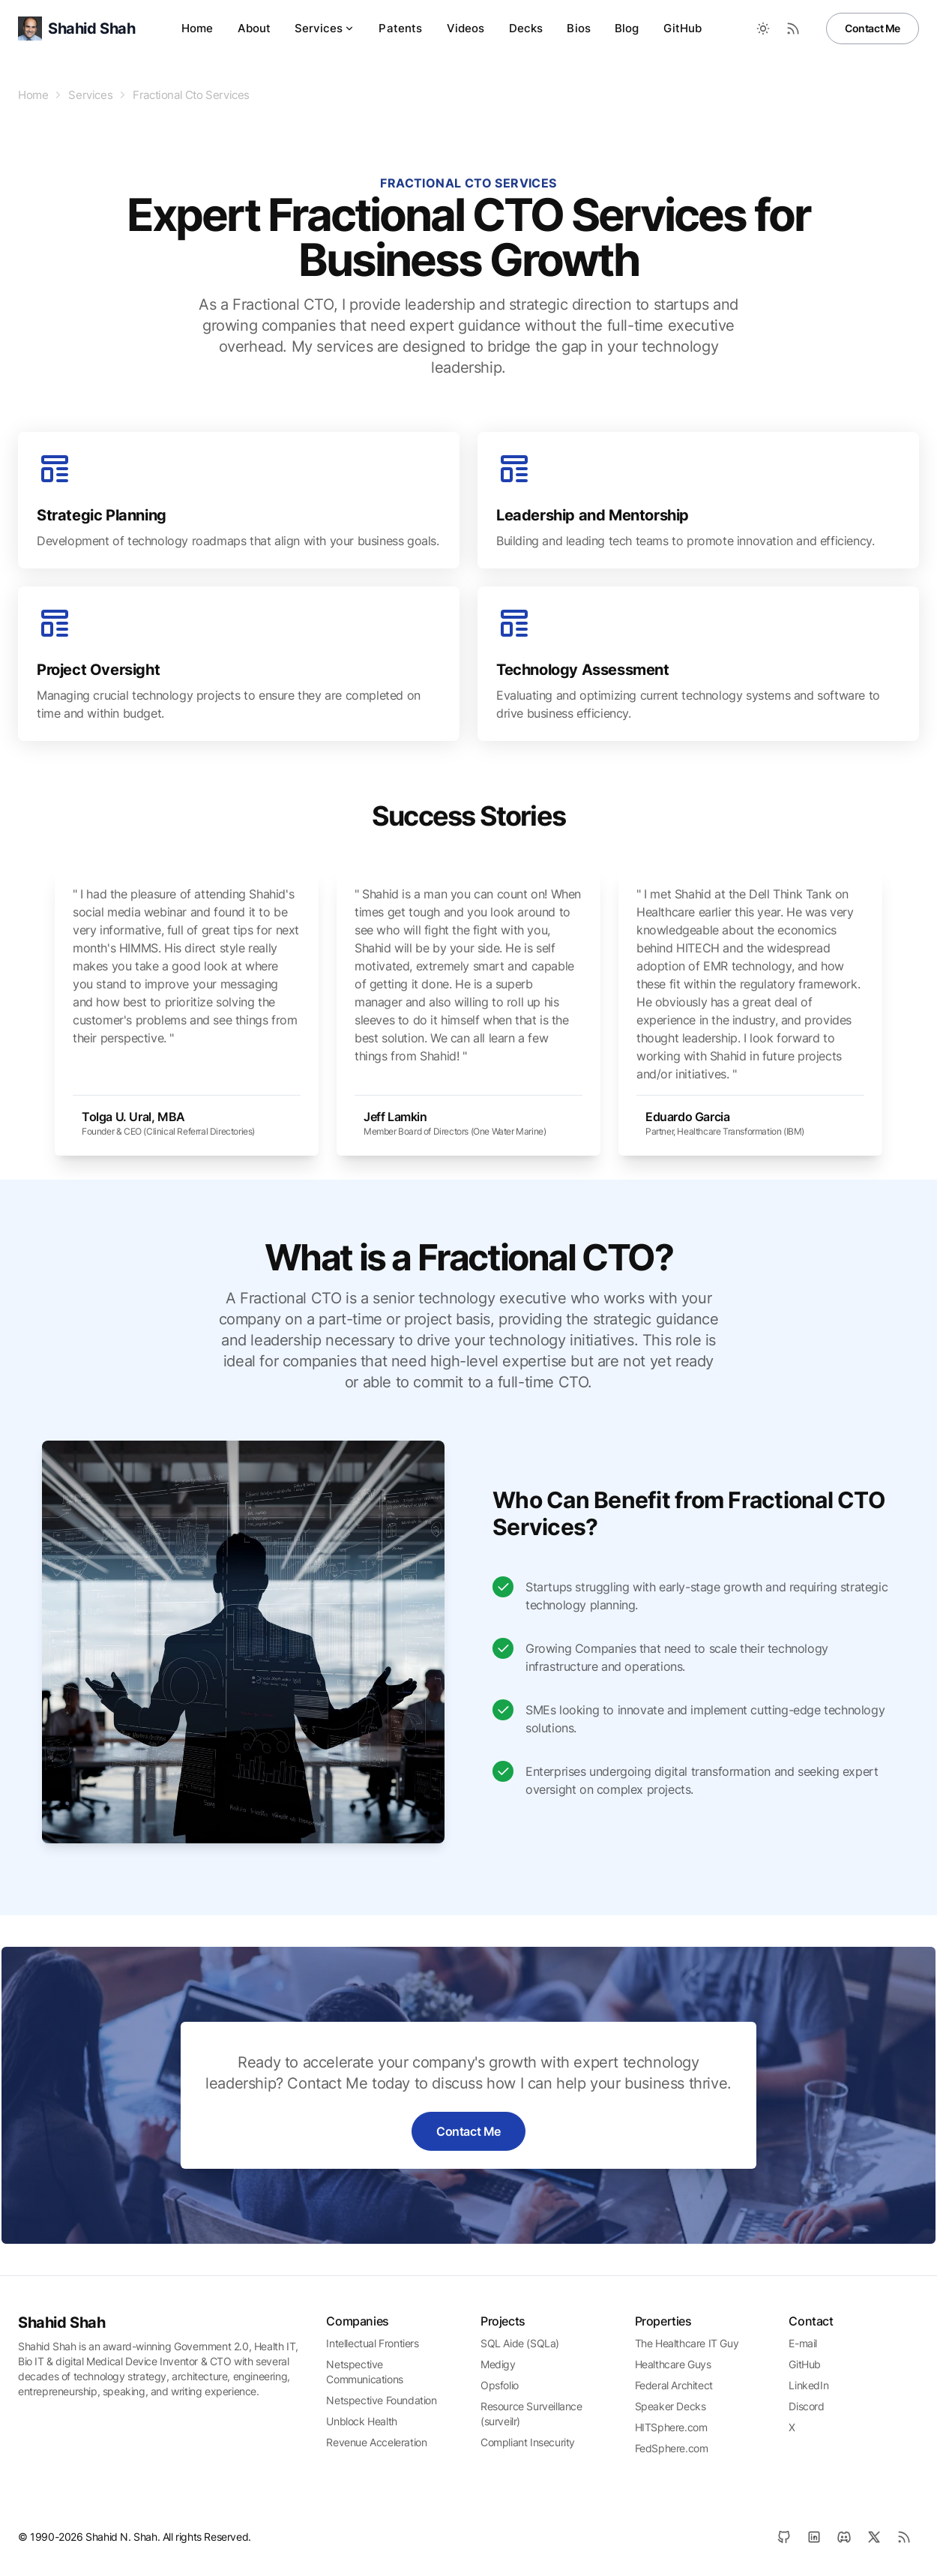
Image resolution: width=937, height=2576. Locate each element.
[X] (874, 2537)
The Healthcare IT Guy (687, 2343)
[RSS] (904, 2537)
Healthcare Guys (673, 2364)
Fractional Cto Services (191, 95)
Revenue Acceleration (376, 2442)
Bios (579, 28)
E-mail (803, 2343)
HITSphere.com (671, 2427)
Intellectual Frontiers (372, 2343)
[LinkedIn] (814, 2537)
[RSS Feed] (793, 28)
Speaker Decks (670, 2406)
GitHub (682, 28)
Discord (806, 2406)
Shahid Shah (62, 2323)
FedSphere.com (671, 2448)
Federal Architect (674, 2385)
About (254, 28)
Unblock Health (361, 2421)
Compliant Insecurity (527, 2442)
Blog (627, 28)
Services (325, 28)
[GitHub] (784, 2537)
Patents (400, 28)
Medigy (498, 2364)
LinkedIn (808, 2385)
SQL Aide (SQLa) (519, 2343)
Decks (526, 28)
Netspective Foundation (381, 2400)
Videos (466, 28)
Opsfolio (499, 2385)
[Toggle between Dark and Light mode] (763, 28)
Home (197, 28)
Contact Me (872, 28)
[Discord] (844, 2537)
